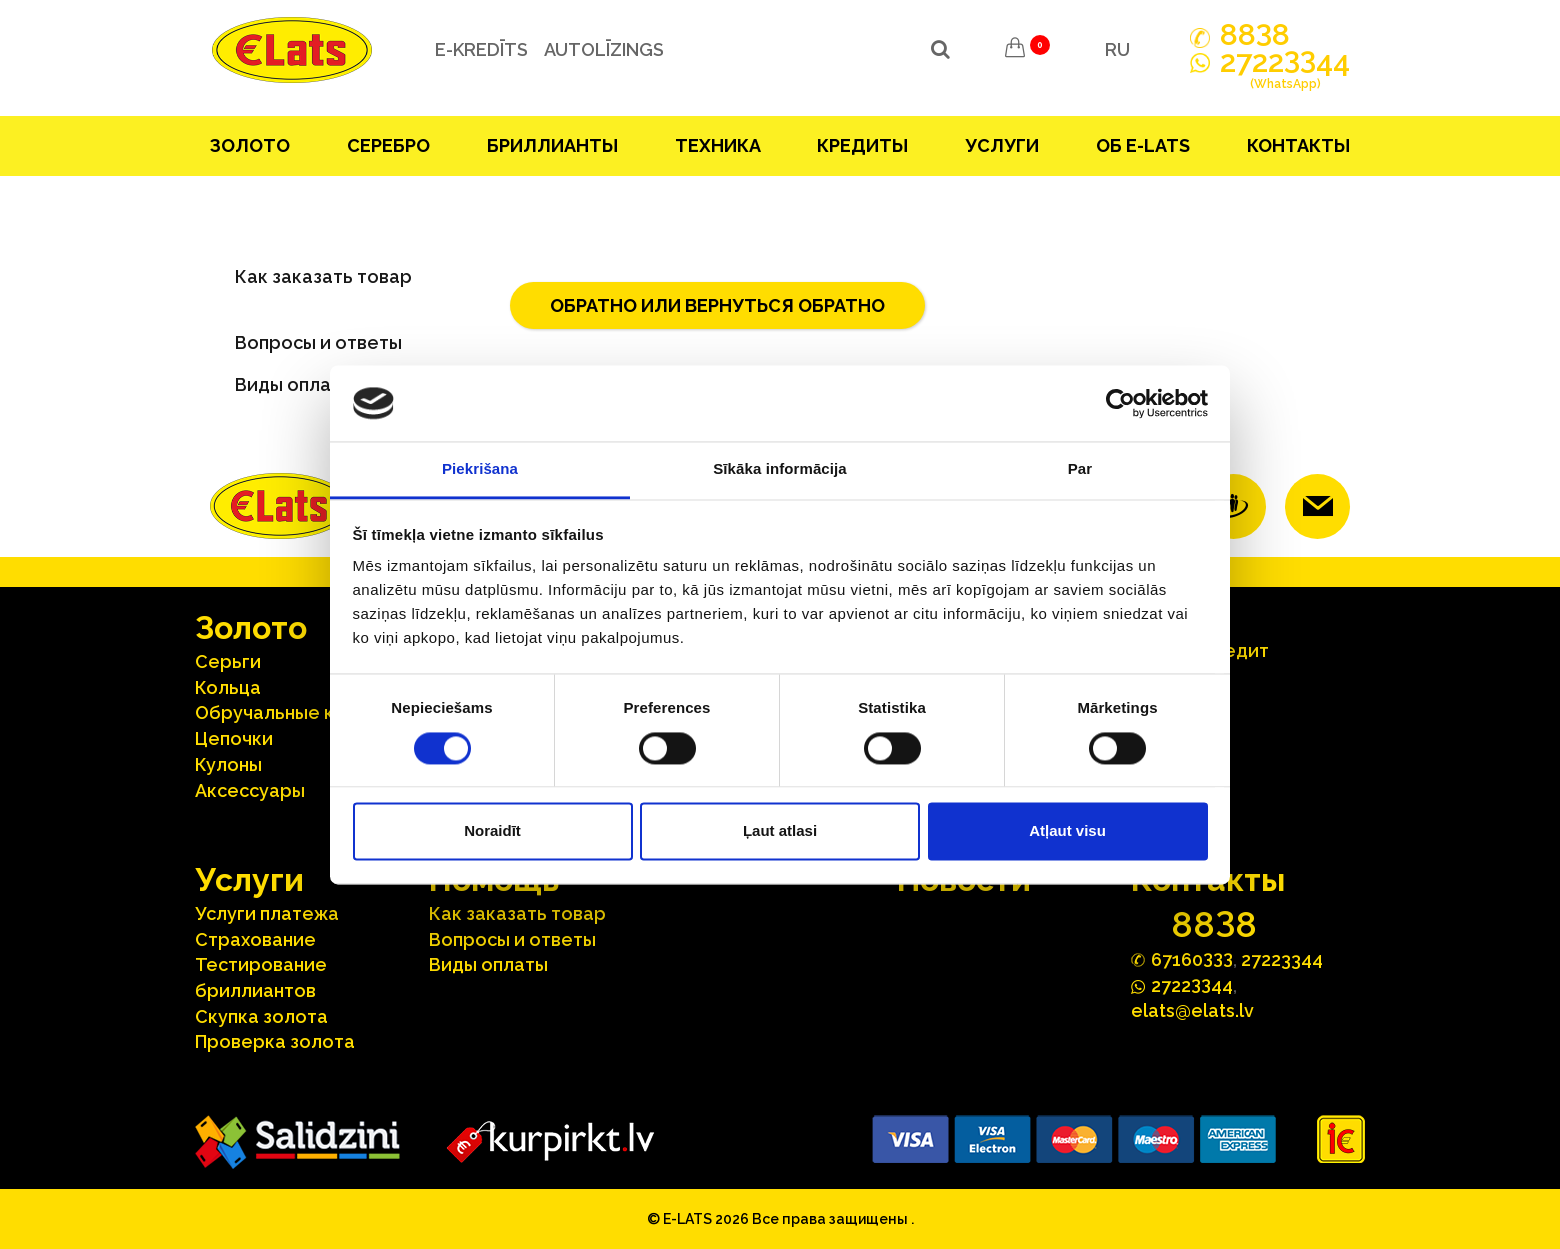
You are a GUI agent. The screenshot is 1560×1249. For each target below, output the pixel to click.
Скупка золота (261, 1016)
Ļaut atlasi (780, 831)
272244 (1285, 73)
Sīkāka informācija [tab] (780, 469)
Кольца (228, 687)
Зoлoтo (250, 145)
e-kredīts (476, 49)
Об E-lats (1143, 145)
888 (1255, 35)
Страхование (255, 939)
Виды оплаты (488, 964)
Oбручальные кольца (292, 712)
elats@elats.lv (1192, 1010)
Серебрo (388, 145)
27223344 (1282, 959)
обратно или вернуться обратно (717, 305)
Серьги (228, 661)
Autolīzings (599, 49)
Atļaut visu (1067, 831)
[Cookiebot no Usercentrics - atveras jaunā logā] (1120, 403)
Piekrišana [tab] (480, 469)
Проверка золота (275, 1041)
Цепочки (234, 738)
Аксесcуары (250, 790)
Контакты (1298, 145)
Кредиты (862, 145)
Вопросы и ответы (318, 342)
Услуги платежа (267, 913)
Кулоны (228, 764)
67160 (1192, 958)
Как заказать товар (323, 276)
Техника (718, 145)
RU (1117, 49)
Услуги (1002, 145)
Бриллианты (552, 145)
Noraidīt (492, 831)
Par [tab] (1080, 469)
